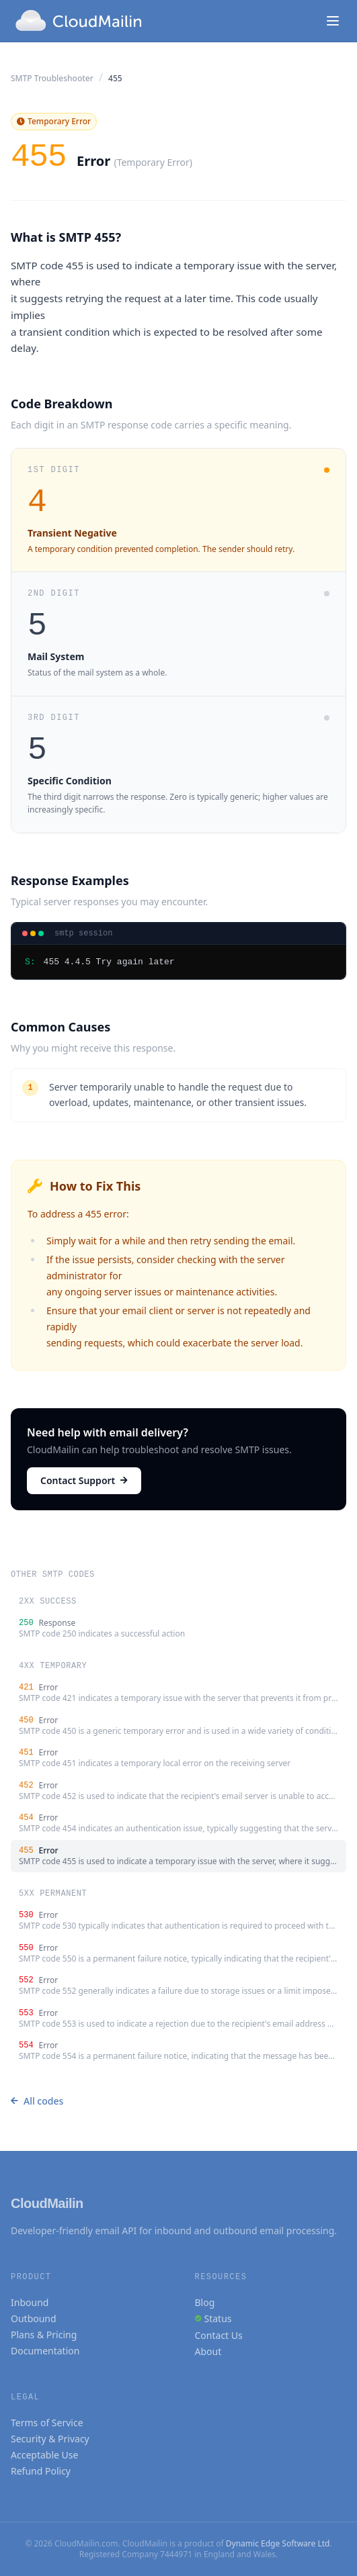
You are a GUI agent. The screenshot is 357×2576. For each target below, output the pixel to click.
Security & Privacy (50, 2438)
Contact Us (219, 2335)
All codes (37, 2101)
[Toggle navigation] (332, 20)
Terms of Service (47, 2422)
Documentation (45, 2350)
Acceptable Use (44, 2454)
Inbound (29, 2302)
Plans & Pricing (44, 2334)
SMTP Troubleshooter (52, 78)
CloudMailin (47, 2203)
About (208, 2351)
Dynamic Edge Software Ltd (278, 2543)
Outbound (33, 2318)
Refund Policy (41, 2471)
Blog (205, 2302)
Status (218, 2318)
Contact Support (84, 1480)
